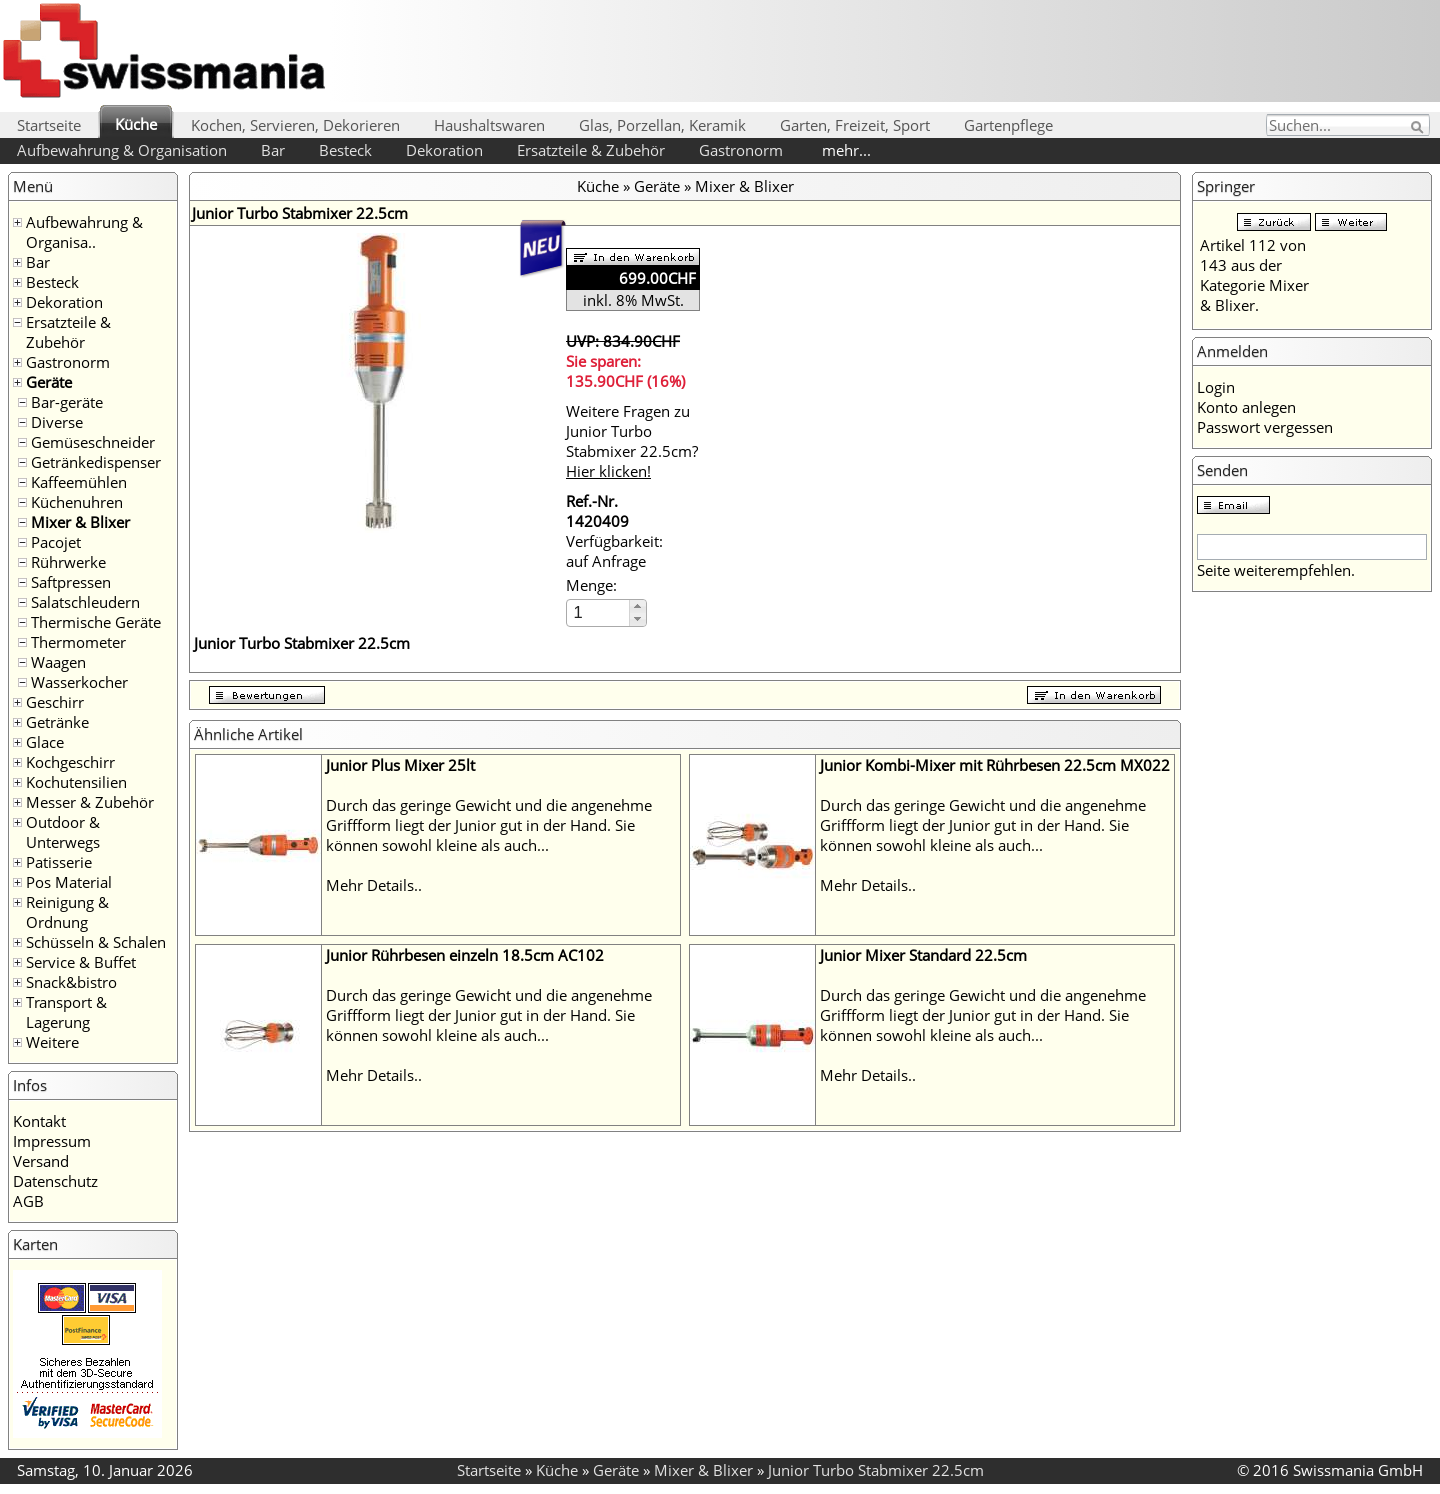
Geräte (49, 382)
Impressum (52, 1141)
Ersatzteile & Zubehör (591, 150)
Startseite (49, 125)
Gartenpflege (1008, 125)
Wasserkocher (79, 682)
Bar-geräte (67, 402)
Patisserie (59, 862)
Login (1216, 387)
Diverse (57, 422)
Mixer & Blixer (80, 522)
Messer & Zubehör (90, 802)
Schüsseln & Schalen (96, 942)
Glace (45, 742)
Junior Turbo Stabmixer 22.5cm (876, 1470)
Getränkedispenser (96, 462)
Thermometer (78, 642)
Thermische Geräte (96, 622)
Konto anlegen (1246, 407)
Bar (273, 150)
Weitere (52, 1042)
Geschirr (55, 702)
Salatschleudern (85, 602)
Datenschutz (55, 1181)
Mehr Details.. (374, 885)
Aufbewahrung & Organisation (122, 150)
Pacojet (56, 542)
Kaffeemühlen (79, 482)
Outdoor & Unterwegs (63, 832)
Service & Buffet (81, 962)
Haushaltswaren (489, 125)
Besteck (345, 150)
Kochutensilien (76, 782)
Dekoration (444, 150)
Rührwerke (68, 562)
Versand (41, 1161)
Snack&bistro (71, 982)
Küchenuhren (77, 502)
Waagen (58, 662)
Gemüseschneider (93, 442)
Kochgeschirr (70, 762)
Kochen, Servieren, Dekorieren (295, 125)
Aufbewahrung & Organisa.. (84, 232)
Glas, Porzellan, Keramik (662, 125)
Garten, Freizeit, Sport (855, 125)
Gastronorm (741, 150)
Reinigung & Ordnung (67, 912)
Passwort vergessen (1265, 427)
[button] (637, 606)
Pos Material (69, 882)
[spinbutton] (599, 612)
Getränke (57, 722)
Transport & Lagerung (66, 1012)
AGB (28, 1201)
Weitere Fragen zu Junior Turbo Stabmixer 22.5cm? (632, 441)
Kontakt (39, 1121)
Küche (136, 124)
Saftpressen (71, 582)
